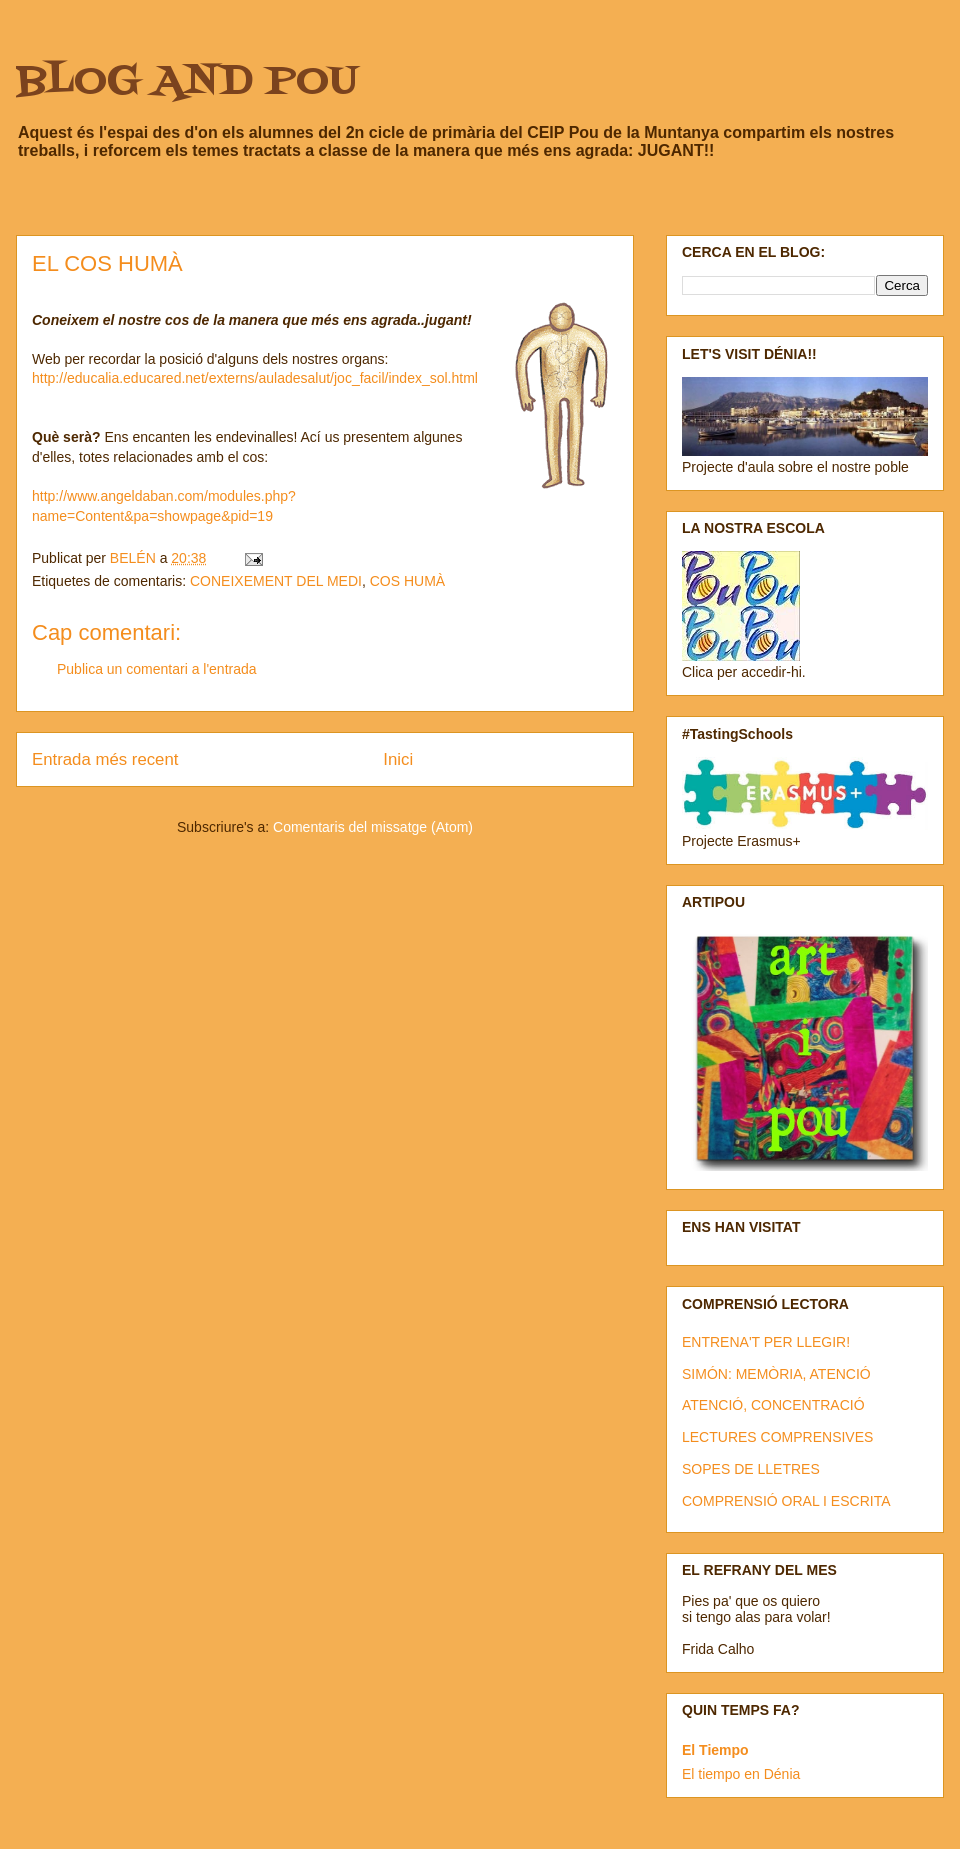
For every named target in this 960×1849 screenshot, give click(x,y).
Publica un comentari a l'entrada (157, 669)
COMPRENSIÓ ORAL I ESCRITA (786, 1501)
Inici (398, 759)
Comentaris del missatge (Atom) (373, 827)
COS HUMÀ (407, 581)
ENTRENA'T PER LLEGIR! (766, 1342)
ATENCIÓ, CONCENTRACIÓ (773, 1405)
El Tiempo (715, 1750)
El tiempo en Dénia (741, 1774)
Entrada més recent (105, 759)
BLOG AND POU (187, 82)
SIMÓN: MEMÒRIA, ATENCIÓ (776, 1374)
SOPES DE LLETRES (751, 1469)
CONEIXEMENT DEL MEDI (276, 581)
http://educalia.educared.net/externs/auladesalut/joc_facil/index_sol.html (255, 378)
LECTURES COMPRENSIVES (777, 1437)
